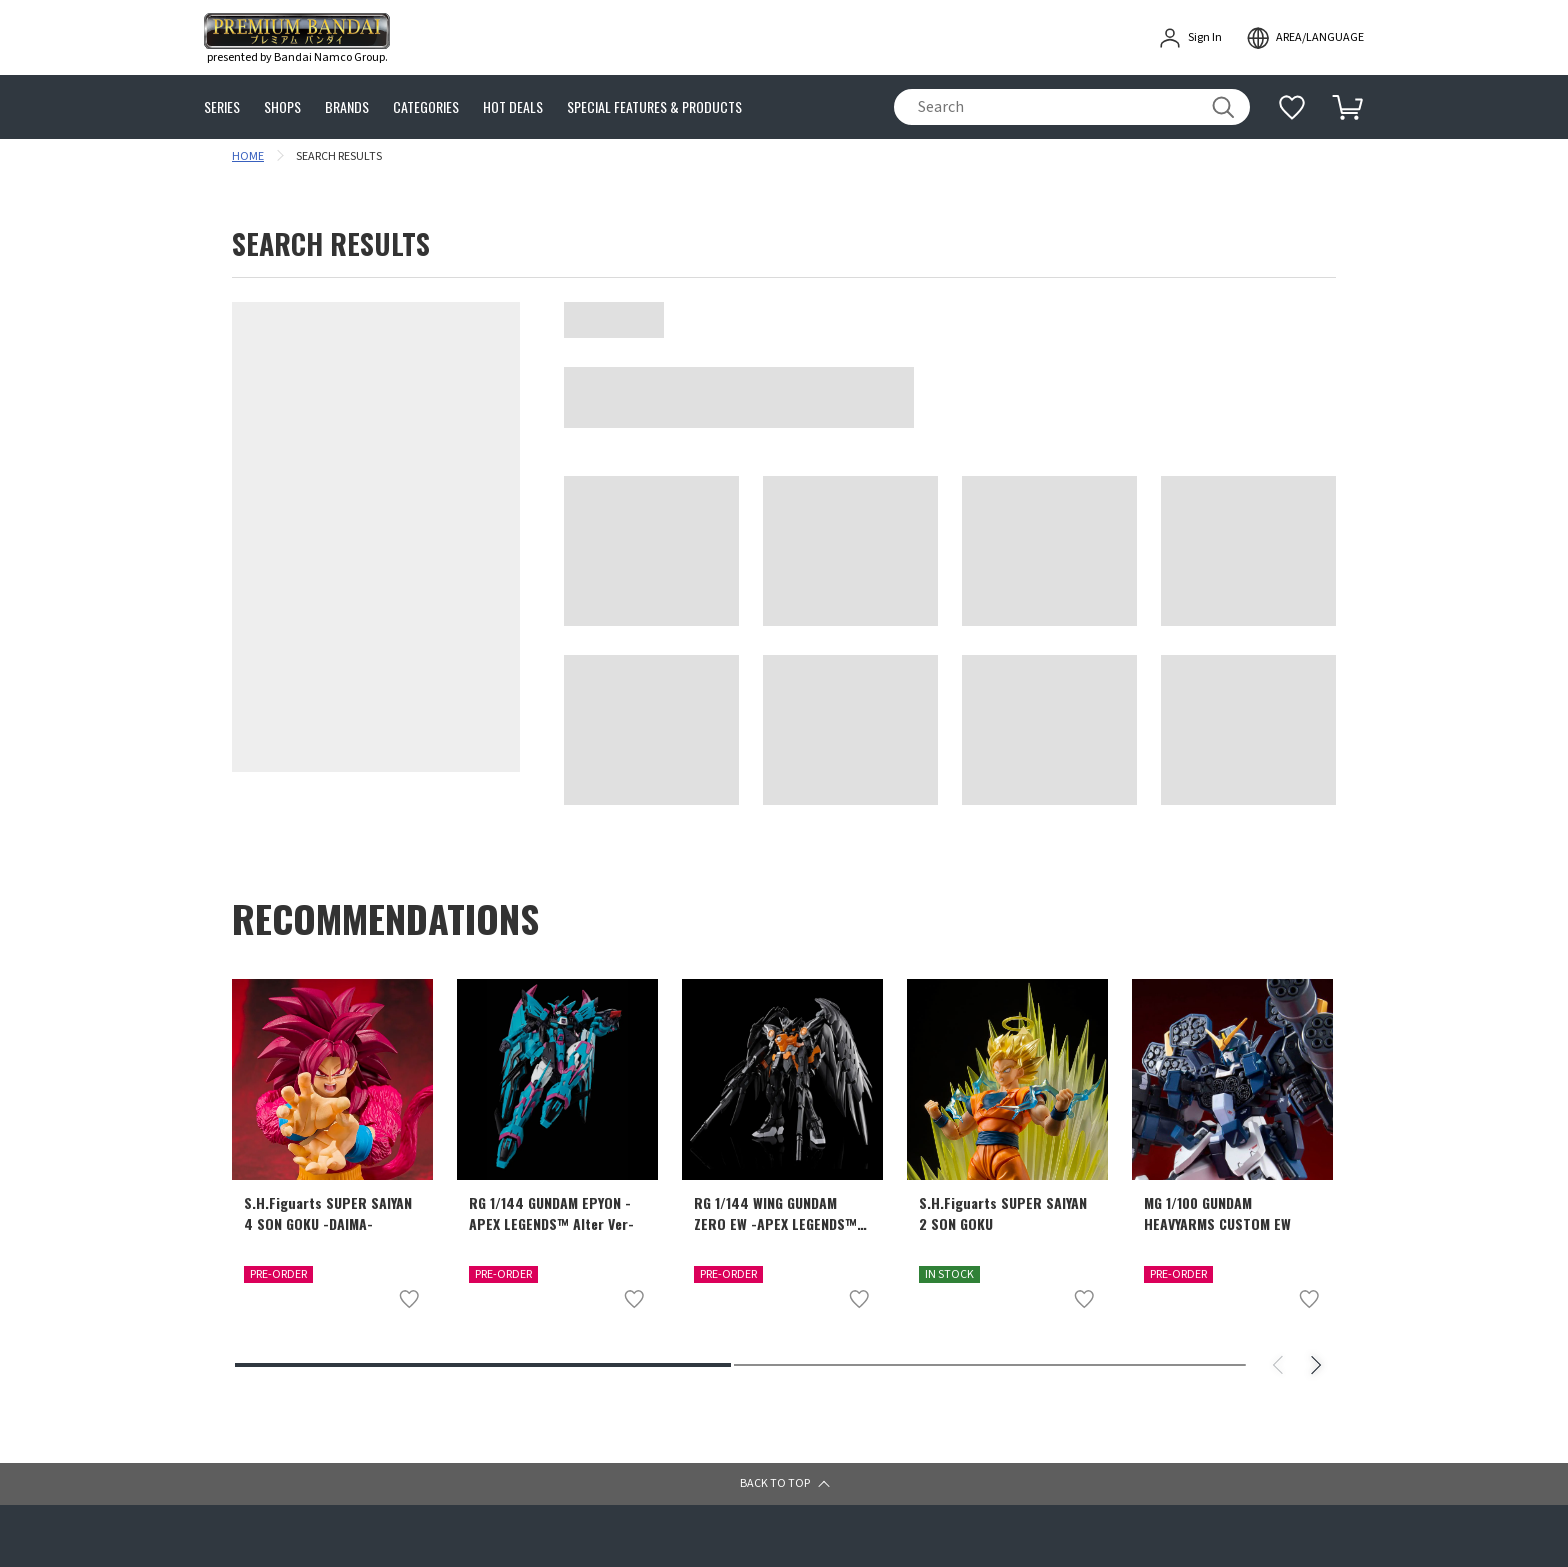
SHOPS (282, 107)
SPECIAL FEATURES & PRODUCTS (654, 107)
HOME (248, 156)
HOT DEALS (513, 107)
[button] (784, 1484)
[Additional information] (1292, 107)
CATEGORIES (426, 107)
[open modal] (1305, 38)
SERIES (222, 107)
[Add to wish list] (409, 1299)
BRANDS (347, 107)
